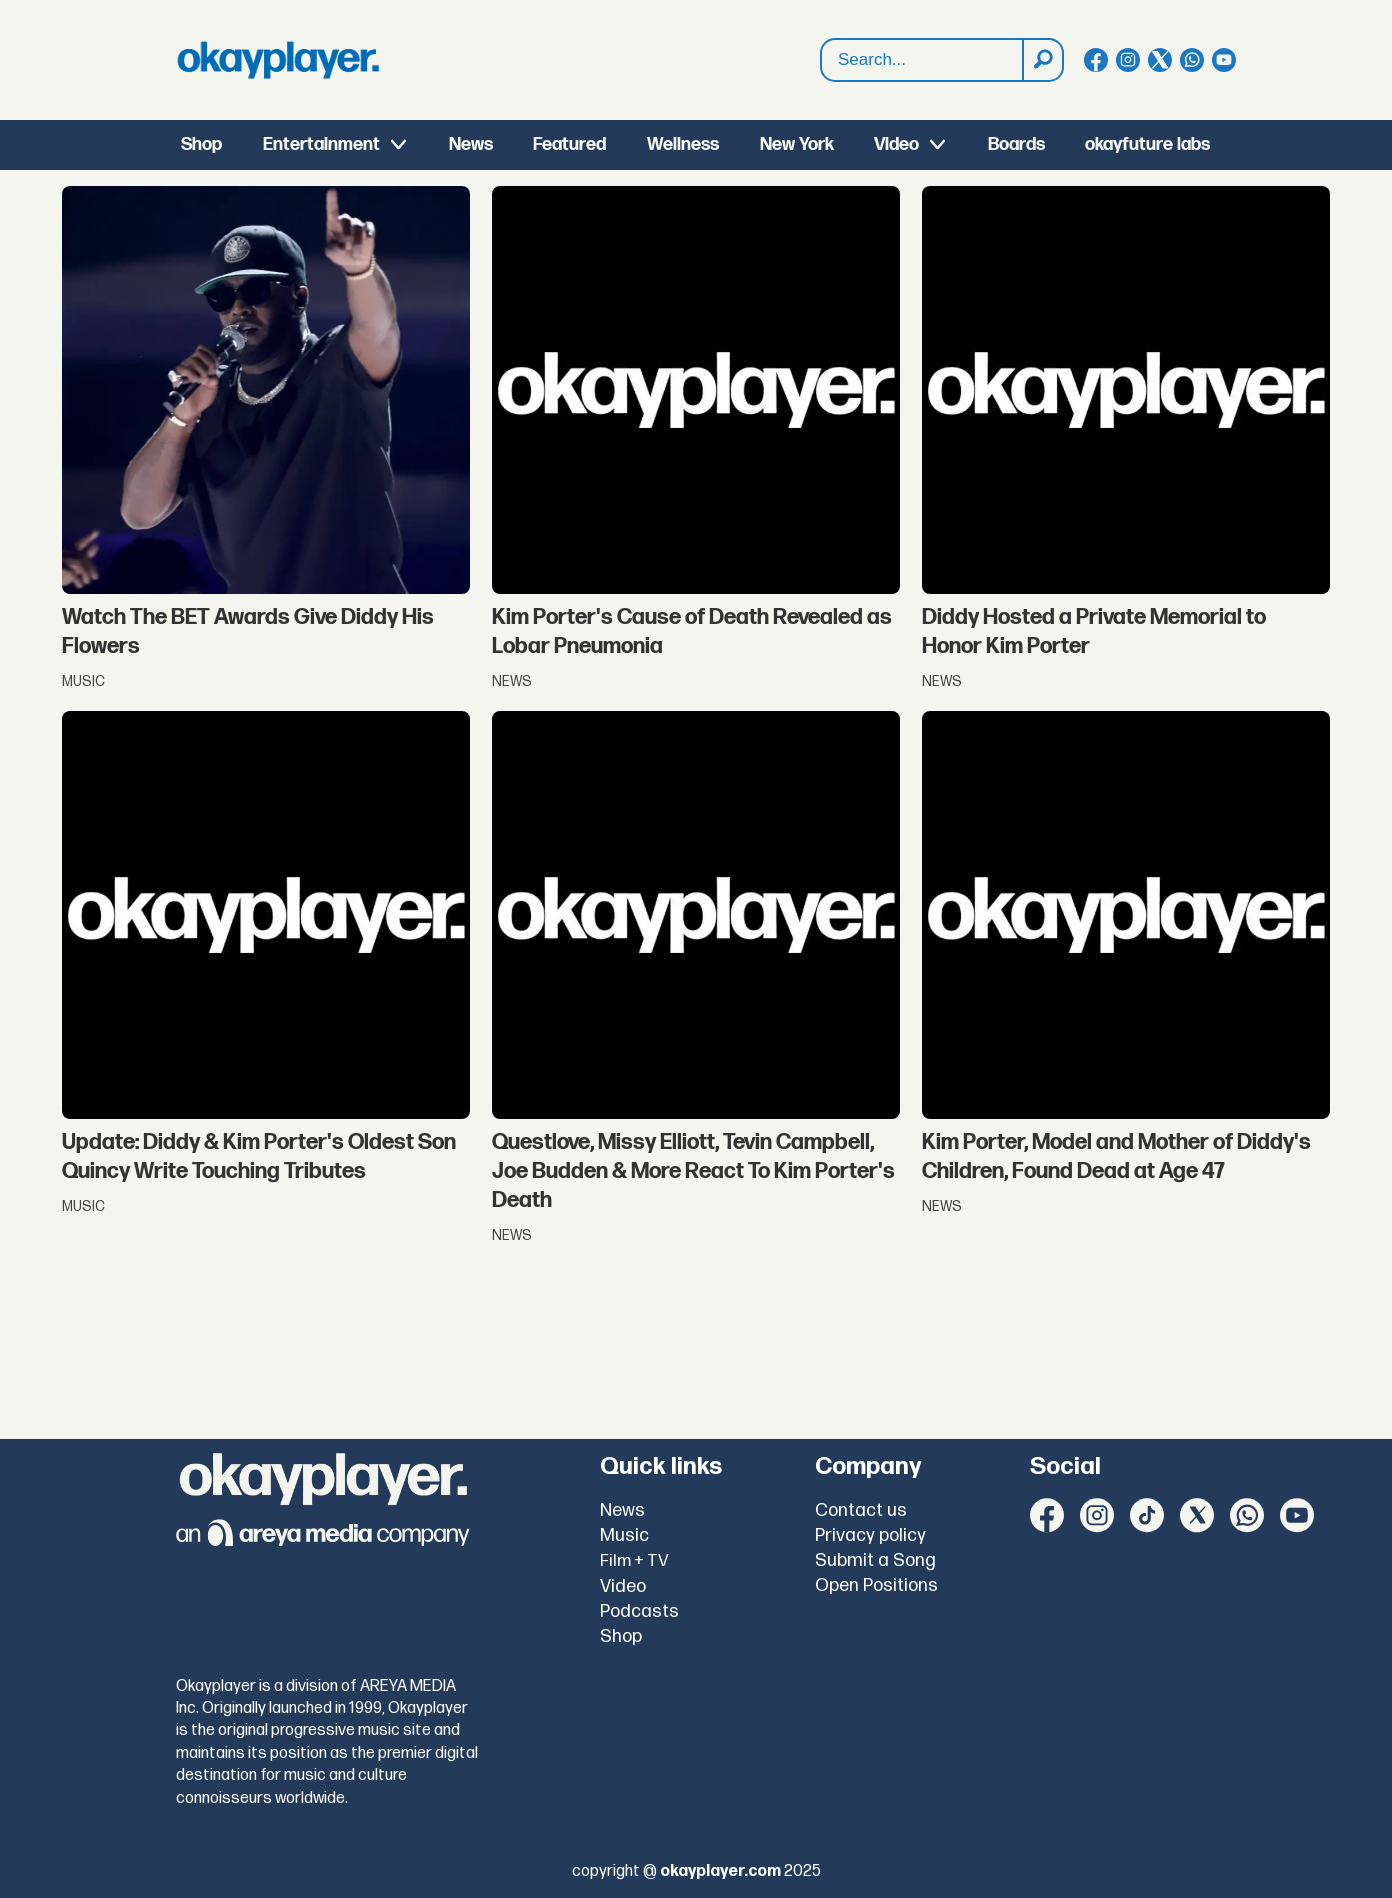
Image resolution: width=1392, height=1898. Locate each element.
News (471, 144)
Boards (1016, 144)
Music (624, 1535)
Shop (201, 144)
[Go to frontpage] (278, 60)
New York (797, 144)
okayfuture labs (1147, 144)
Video (896, 144)
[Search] (1042, 60)
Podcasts (639, 1611)
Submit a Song (875, 1560)
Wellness (683, 144)
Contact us (861, 1510)
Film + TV (634, 1561)
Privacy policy (870, 1535)
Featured (569, 144)
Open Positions (876, 1585)
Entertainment (321, 144)
